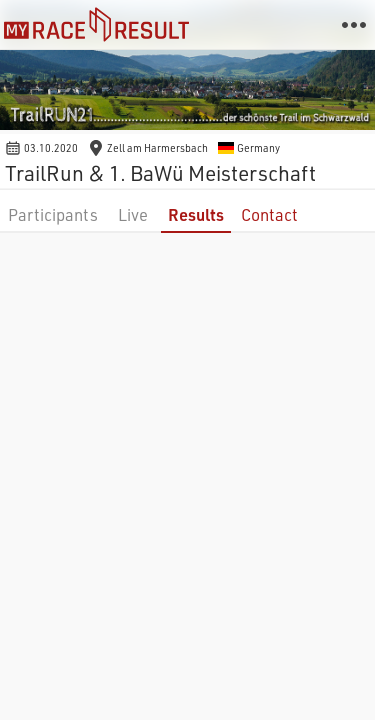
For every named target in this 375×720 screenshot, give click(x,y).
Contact (269, 214)
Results (196, 214)
